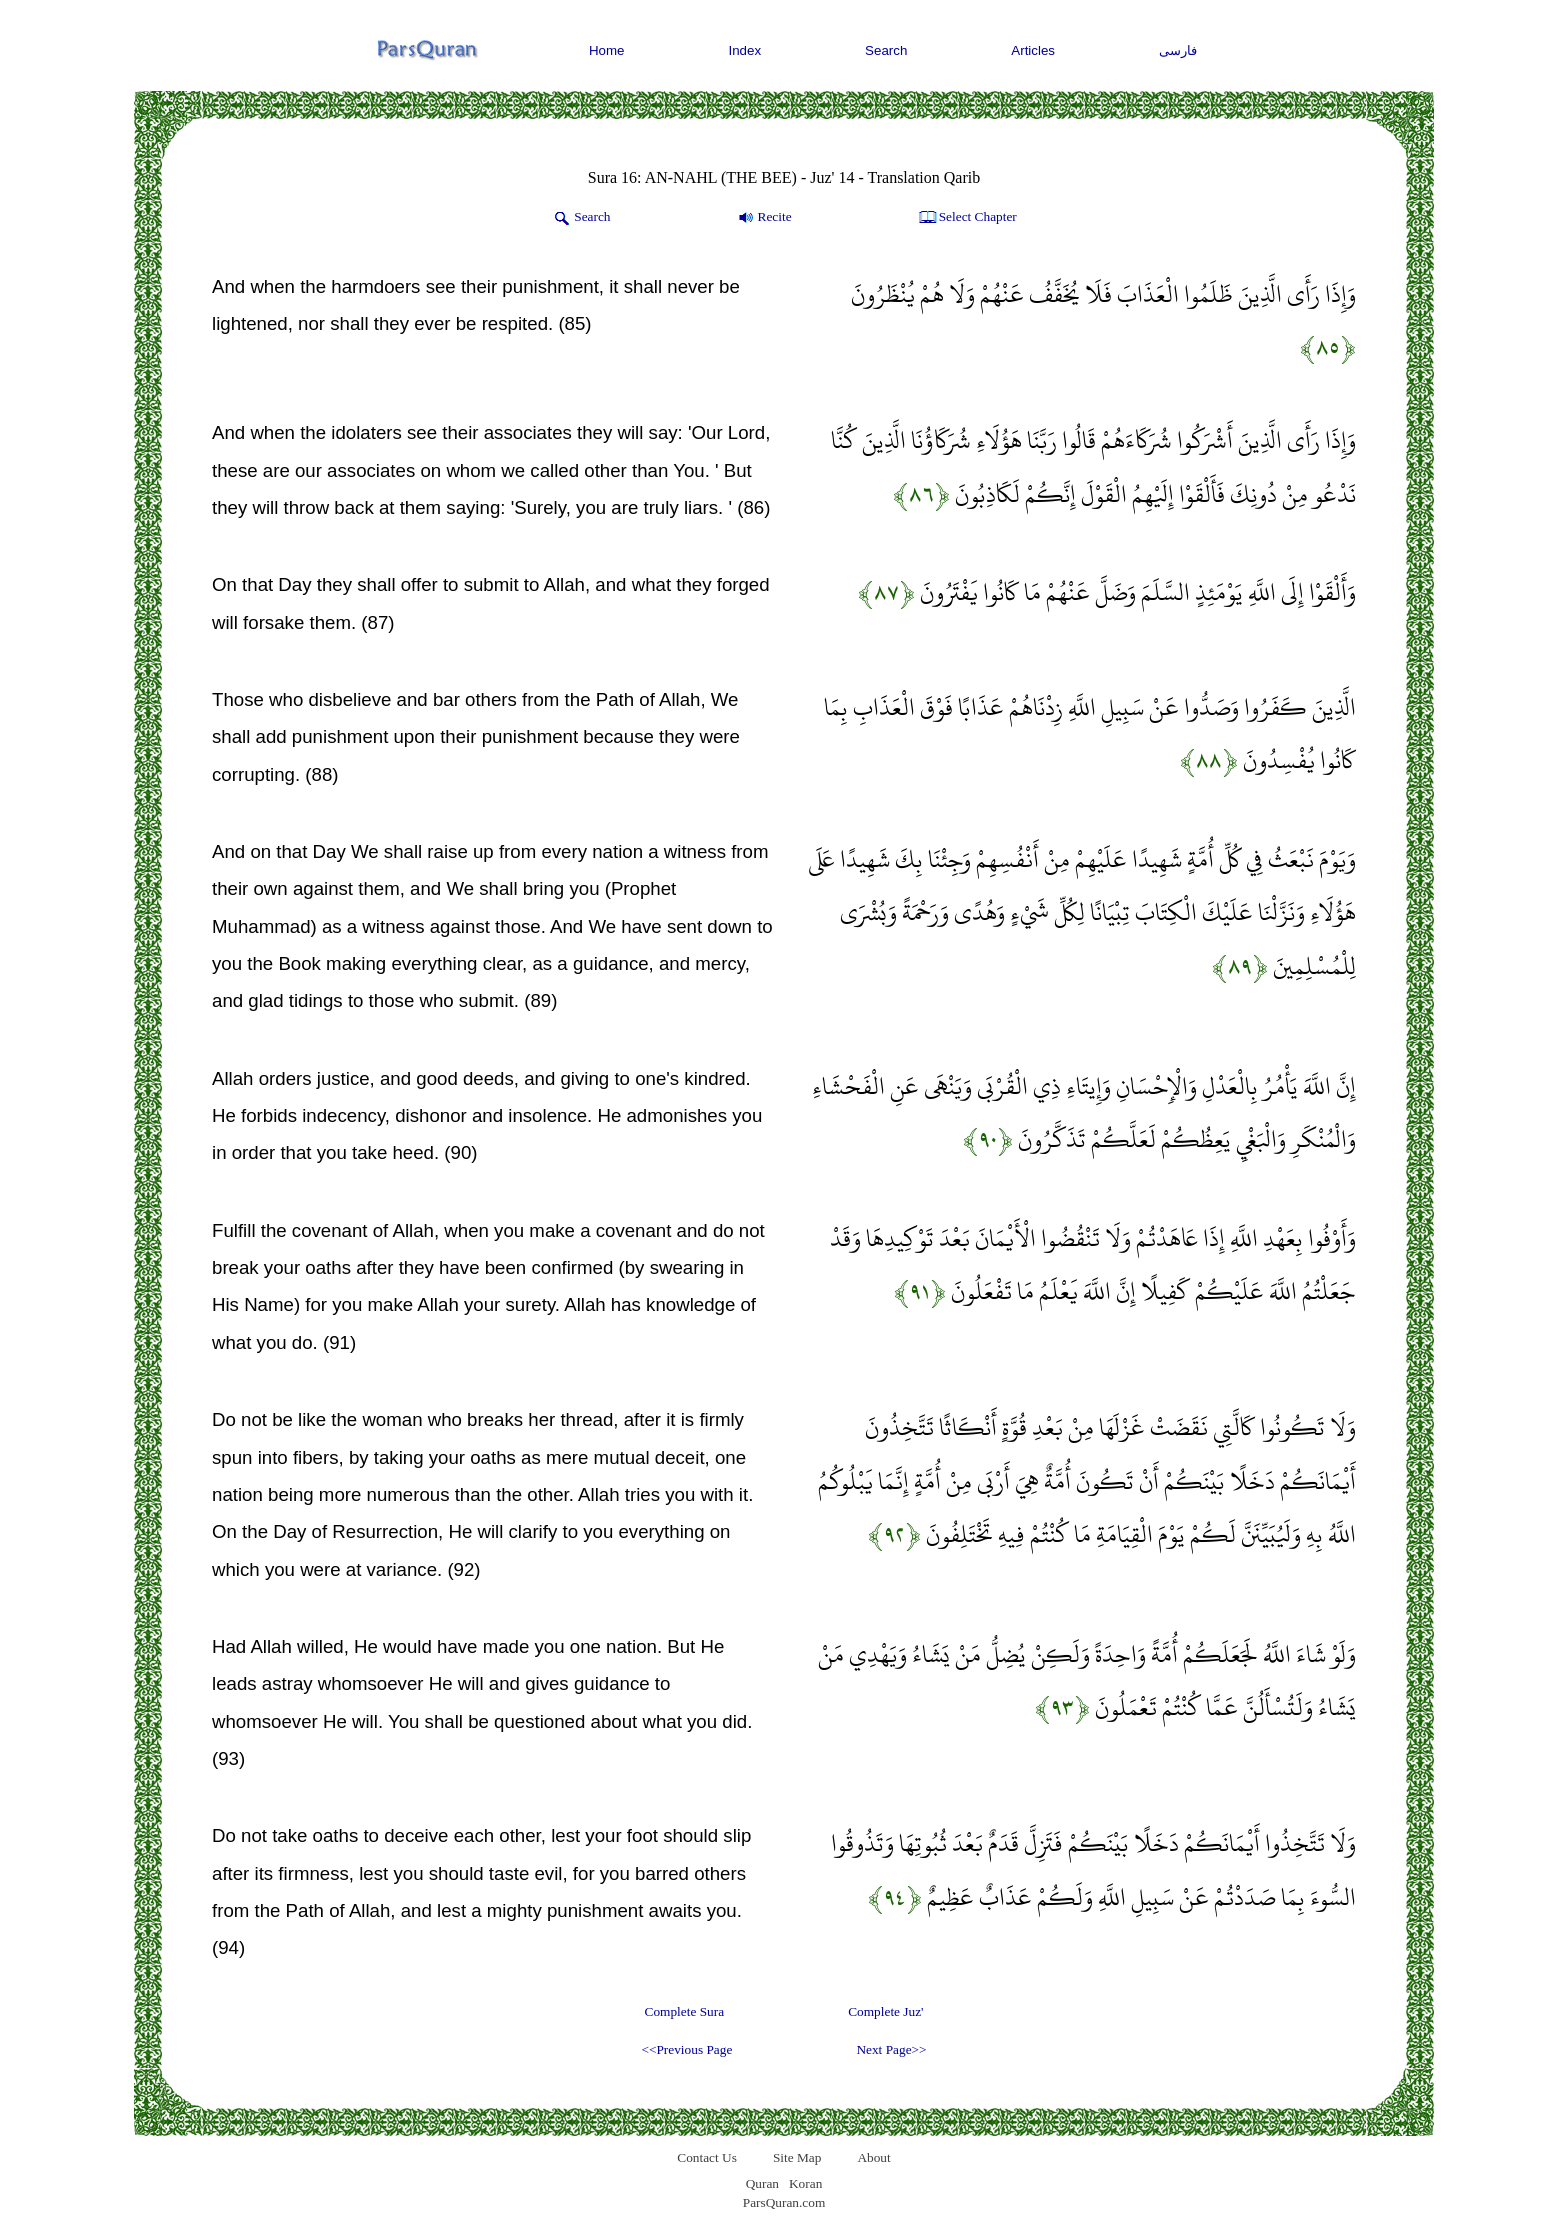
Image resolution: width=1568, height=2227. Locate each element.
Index (745, 50)
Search (886, 50)
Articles (1033, 50)
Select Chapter (966, 218)
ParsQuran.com (784, 2202)
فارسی (1178, 50)
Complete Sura (685, 2011)
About (873, 2157)
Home (607, 50)
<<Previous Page (686, 2049)
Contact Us (707, 2157)
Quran (762, 2183)
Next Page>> (891, 2049)
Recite (763, 218)
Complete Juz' (885, 2011)
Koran (805, 2183)
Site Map (797, 2157)
